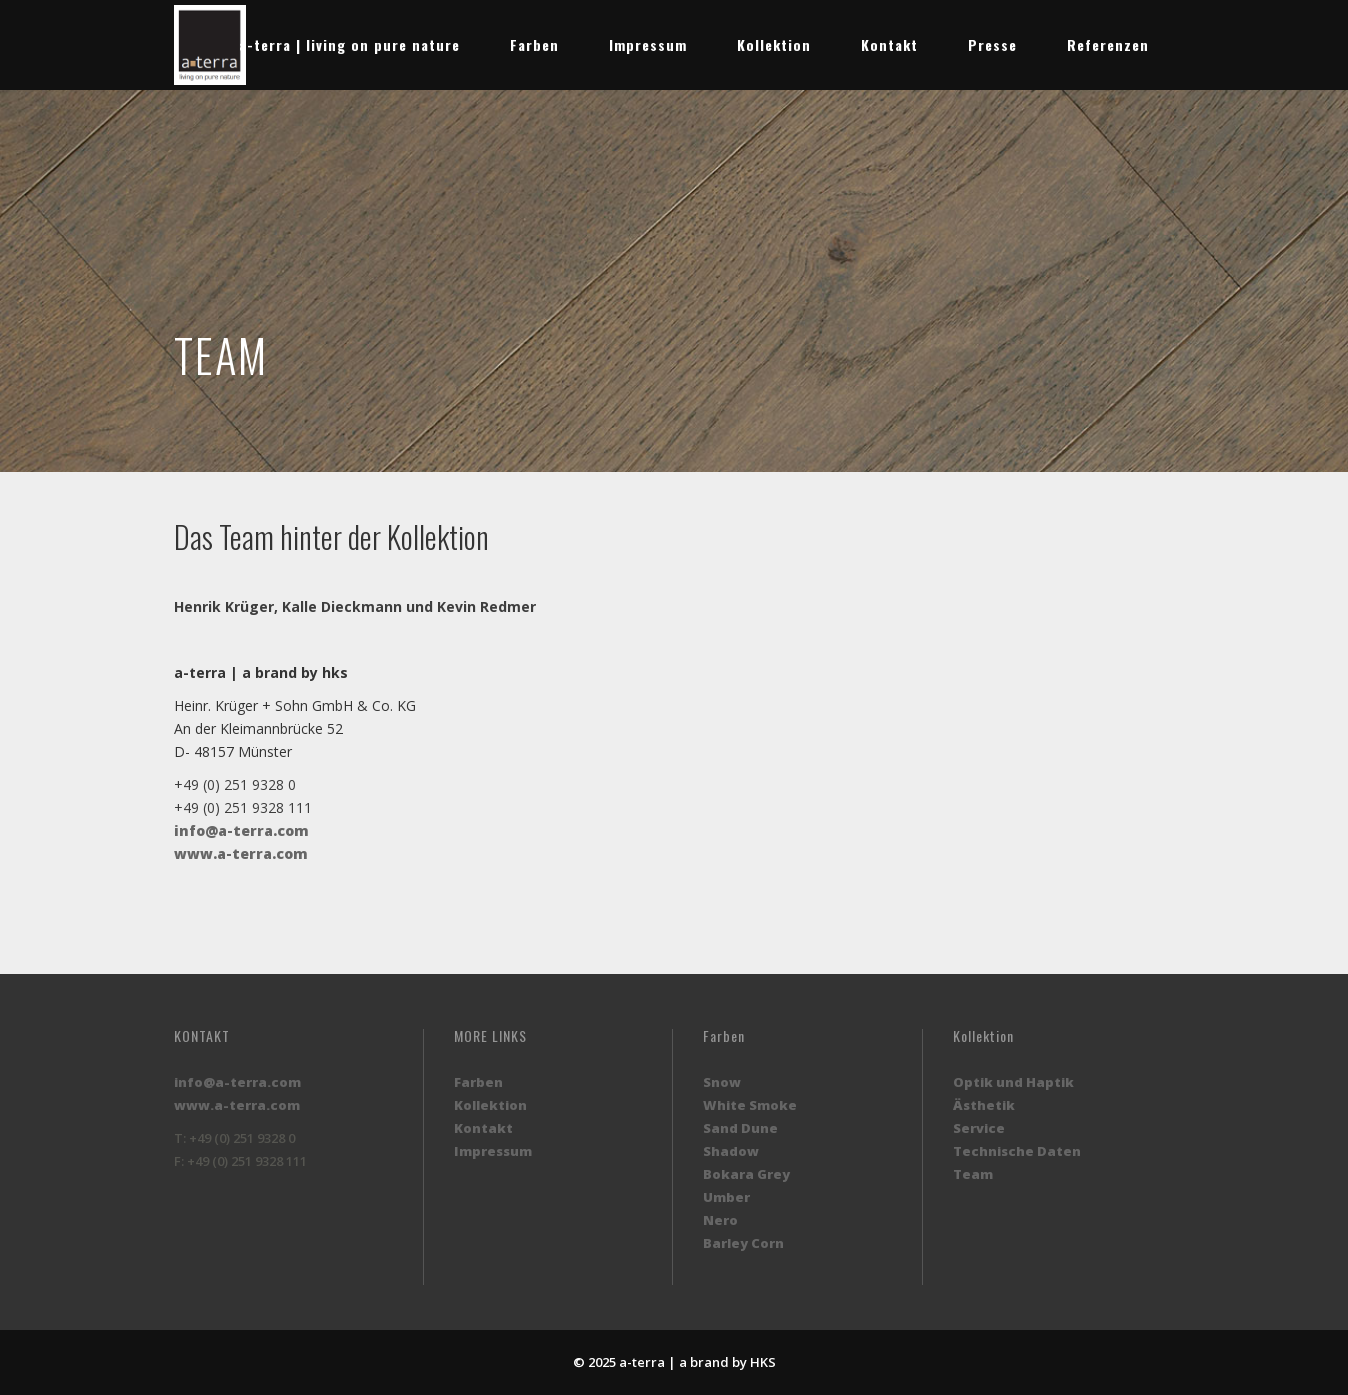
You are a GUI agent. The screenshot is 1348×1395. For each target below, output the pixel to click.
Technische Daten (1017, 1151)
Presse (992, 44)
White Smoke (750, 1105)
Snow (722, 1082)
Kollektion (774, 44)
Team (973, 1174)
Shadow (731, 1151)
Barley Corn (743, 1243)
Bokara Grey (746, 1174)
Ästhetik (984, 1105)
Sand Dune (740, 1128)
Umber (726, 1197)
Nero (720, 1220)
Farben (534, 44)
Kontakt (889, 44)
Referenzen (1108, 44)
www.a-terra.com (241, 853)
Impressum (648, 44)
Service (979, 1128)
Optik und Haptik (1013, 1082)
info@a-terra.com (241, 830)
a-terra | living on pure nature (349, 44)
